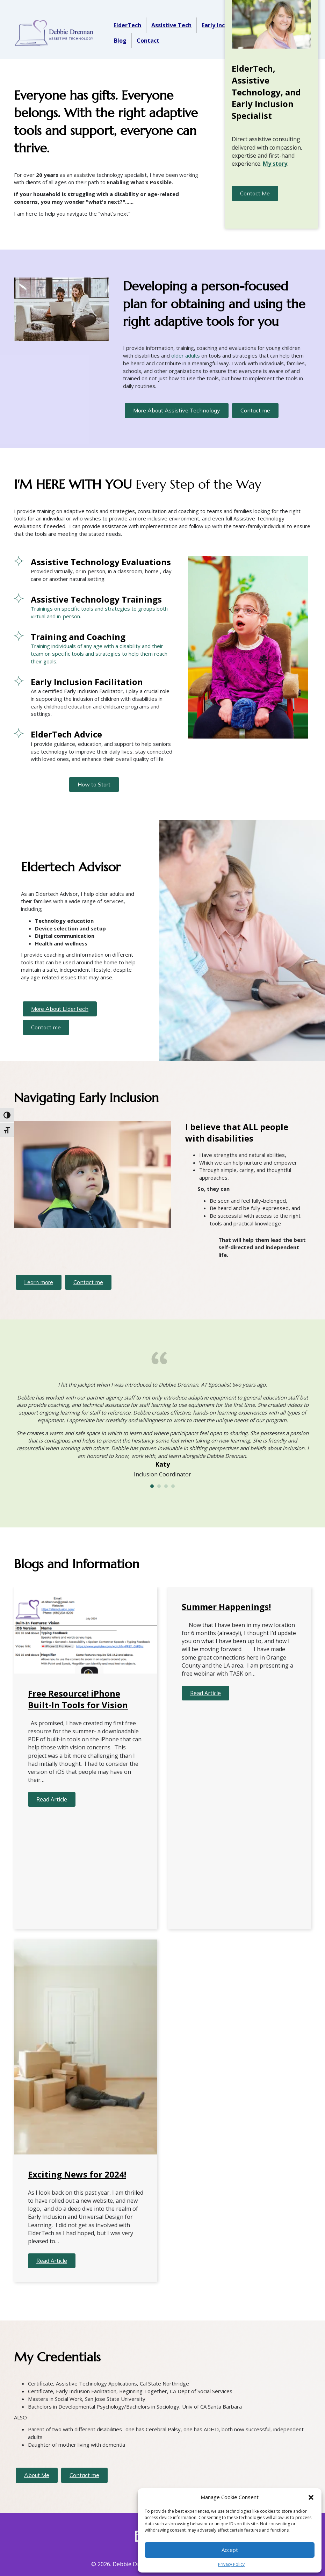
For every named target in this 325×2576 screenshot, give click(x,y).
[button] (311, 2497)
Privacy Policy (231, 2564)
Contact (148, 40)
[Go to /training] (94, 606)
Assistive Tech (171, 25)
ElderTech (127, 25)
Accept (230, 2549)
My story (275, 163)
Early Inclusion (221, 25)
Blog (120, 40)
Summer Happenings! (226, 1606)
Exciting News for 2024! (77, 2174)
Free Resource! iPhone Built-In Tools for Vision (78, 1699)
